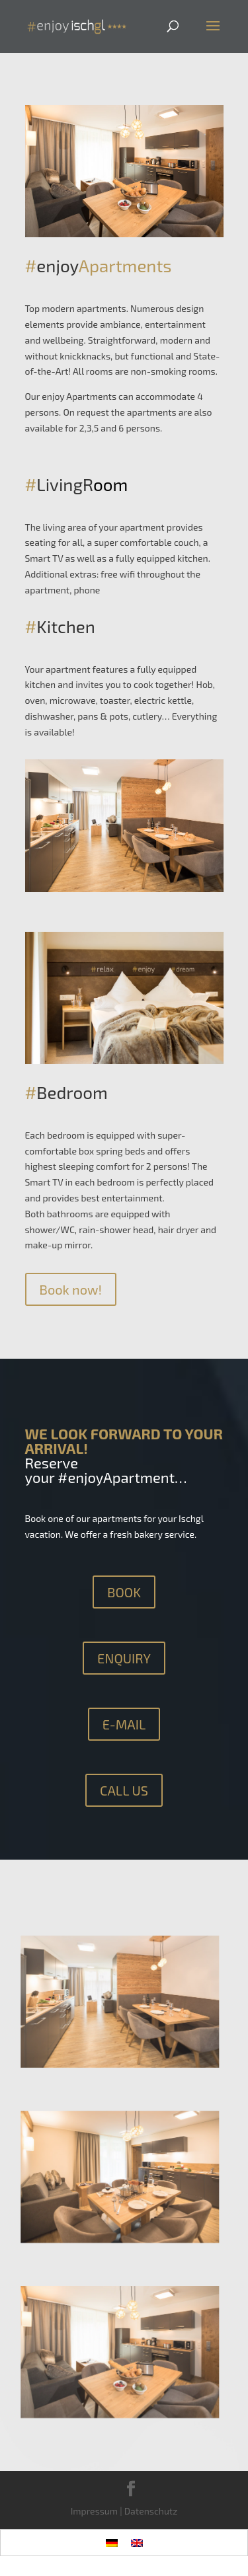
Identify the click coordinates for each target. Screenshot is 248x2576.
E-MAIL (124, 1724)
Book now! (71, 1289)
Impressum (94, 2511)
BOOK (124, 1592)
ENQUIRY (124, 1658)
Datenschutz (151, 2511)
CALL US (124, 1790)
